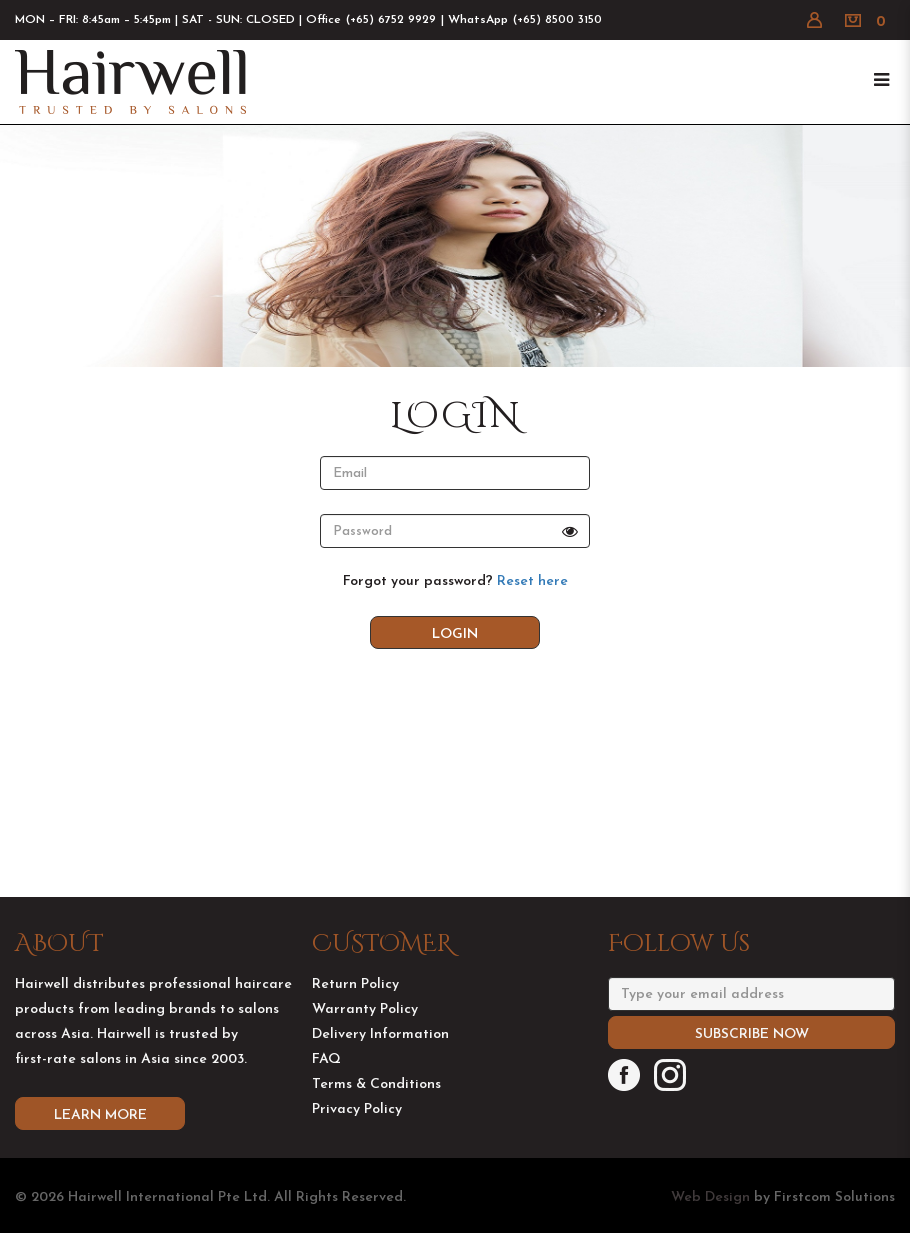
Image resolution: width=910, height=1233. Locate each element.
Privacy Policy (357, 1131)
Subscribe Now (752, 1056)
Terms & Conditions (376, 1106)
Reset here (532, 581)
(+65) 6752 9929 (391, 20)
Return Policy (355, 1006)
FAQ (326, 1081)
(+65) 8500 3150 (557, 20)
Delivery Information (380, 1056)
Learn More (100, 1137)
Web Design (710, 1197)
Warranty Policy (365, 1031)
